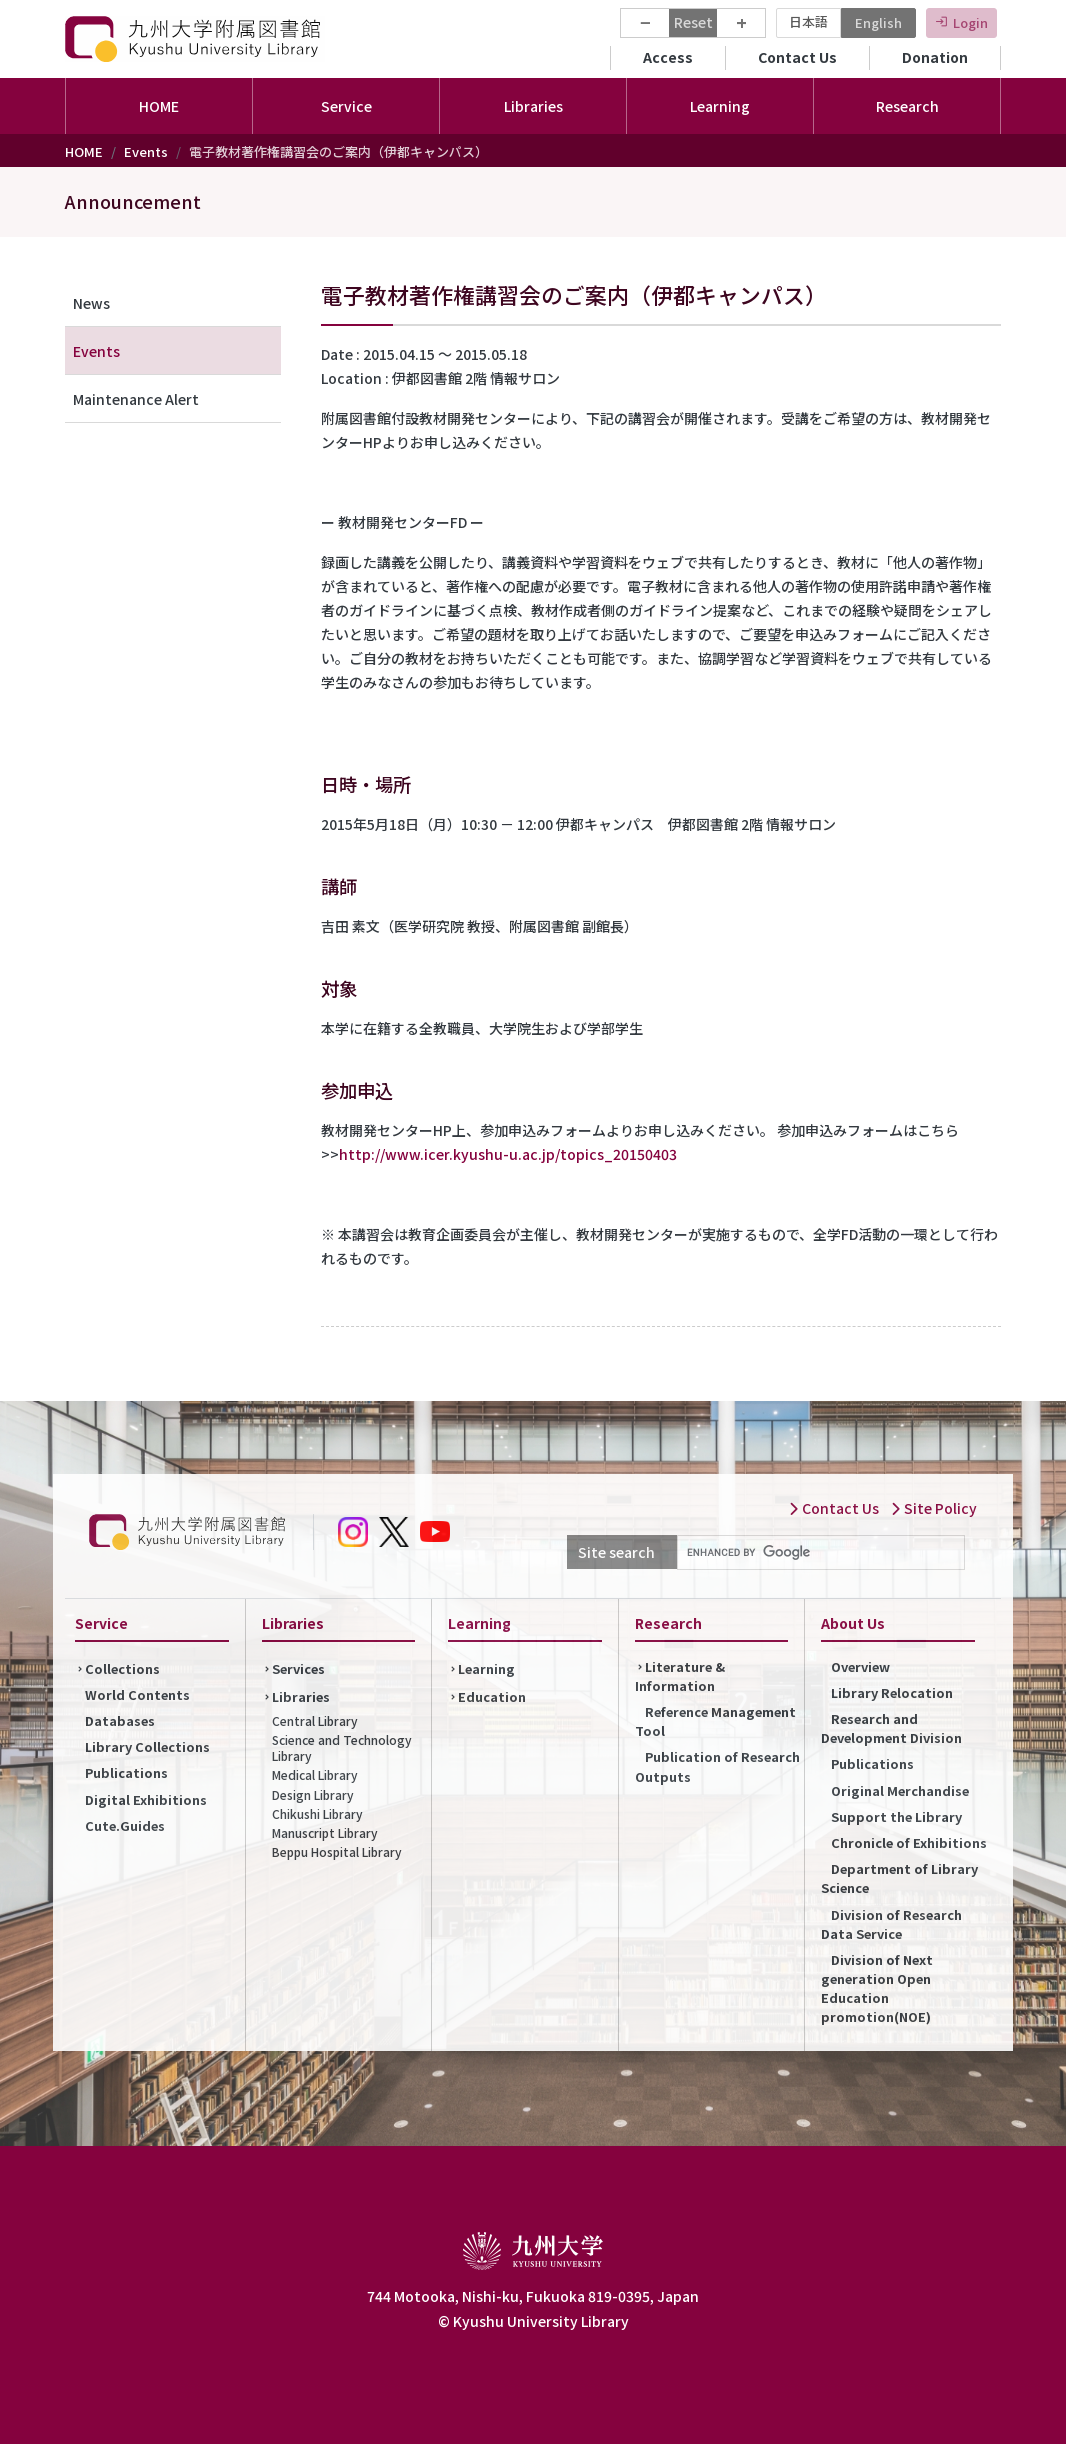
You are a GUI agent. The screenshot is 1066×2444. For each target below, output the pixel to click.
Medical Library (315, 1774)
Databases (120, 1720)
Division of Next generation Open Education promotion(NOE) (877, 1988)
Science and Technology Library (342, 1747)
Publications (126, 1772)
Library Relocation (892, 1692)
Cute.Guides (125, 1825)
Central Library (315, 1720)
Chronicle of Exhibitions (909, 1842)
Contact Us (797, 57)
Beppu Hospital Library (337, 1851)
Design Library (313, 1794)
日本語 (808, 21)
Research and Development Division (891, 1728)
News (91, 303)
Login (970, 22)
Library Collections (147, 1746)
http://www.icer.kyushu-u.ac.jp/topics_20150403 (508, 1154)
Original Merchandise (900, 1790)
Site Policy (933, 1508)
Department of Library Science (899, 1878)
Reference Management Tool (715, 1721)
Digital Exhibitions (146, 1799)
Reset (693, 22)
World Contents (137, 1694)
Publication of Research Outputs (717, 1766)
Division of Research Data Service (891, 1924)
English (878, 22)
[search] (819, 1553)
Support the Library (896, 1816)
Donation (935, 57)
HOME (159, 106)
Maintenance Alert (136, 399)
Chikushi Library (317, 1813)
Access (668, 57)
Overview (860, 1666)
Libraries (301, 1696)
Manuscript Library (325, 1832)
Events (146, 151)
